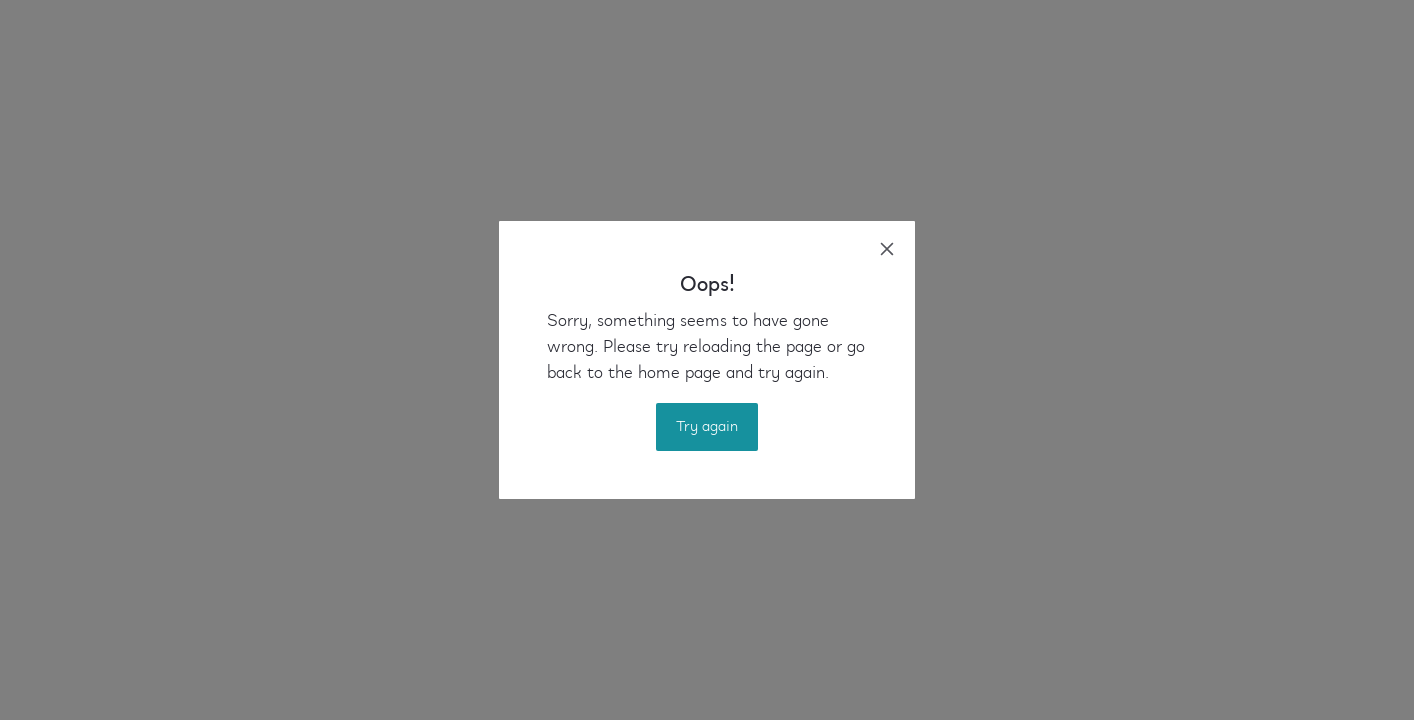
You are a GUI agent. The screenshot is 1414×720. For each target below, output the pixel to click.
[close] (887, 249)
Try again (707, 427)
